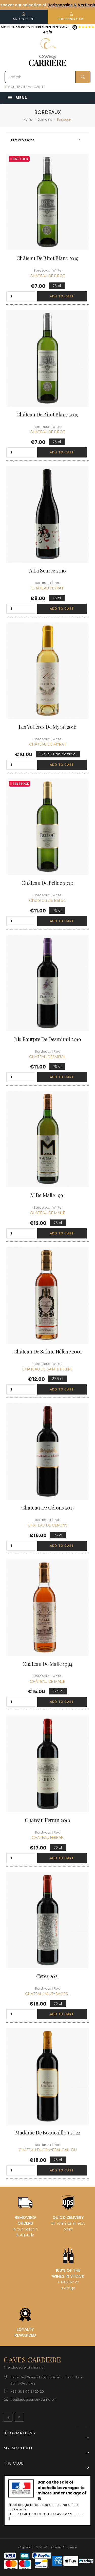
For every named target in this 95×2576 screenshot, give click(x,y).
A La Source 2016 (47, 570)
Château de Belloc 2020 (47, 883)
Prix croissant (47, 140)
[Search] (47, 77)
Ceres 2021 (47, 1976)
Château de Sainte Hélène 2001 (47, 1351)
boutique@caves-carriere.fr (33, 2399)
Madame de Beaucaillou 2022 (47, 2132)
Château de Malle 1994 (47, 1664)
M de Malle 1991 (47, 1195)
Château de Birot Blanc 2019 (47, 258)
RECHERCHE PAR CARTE (24, 86)
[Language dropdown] (83, 2427)
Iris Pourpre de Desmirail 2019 (47, 1039)
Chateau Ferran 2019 (47, 1820)
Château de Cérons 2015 (47, 1507)
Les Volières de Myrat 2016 (48, 727)
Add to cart (62, 296)
